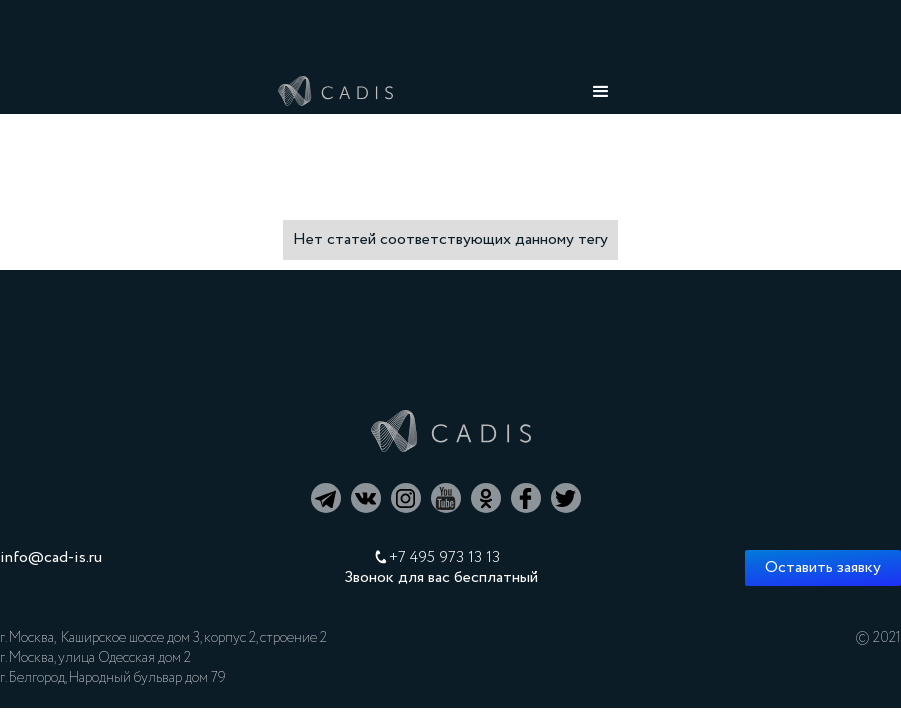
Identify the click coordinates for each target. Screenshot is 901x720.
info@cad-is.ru (51, 558)
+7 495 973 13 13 (444, 558)
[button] (601, 92)
